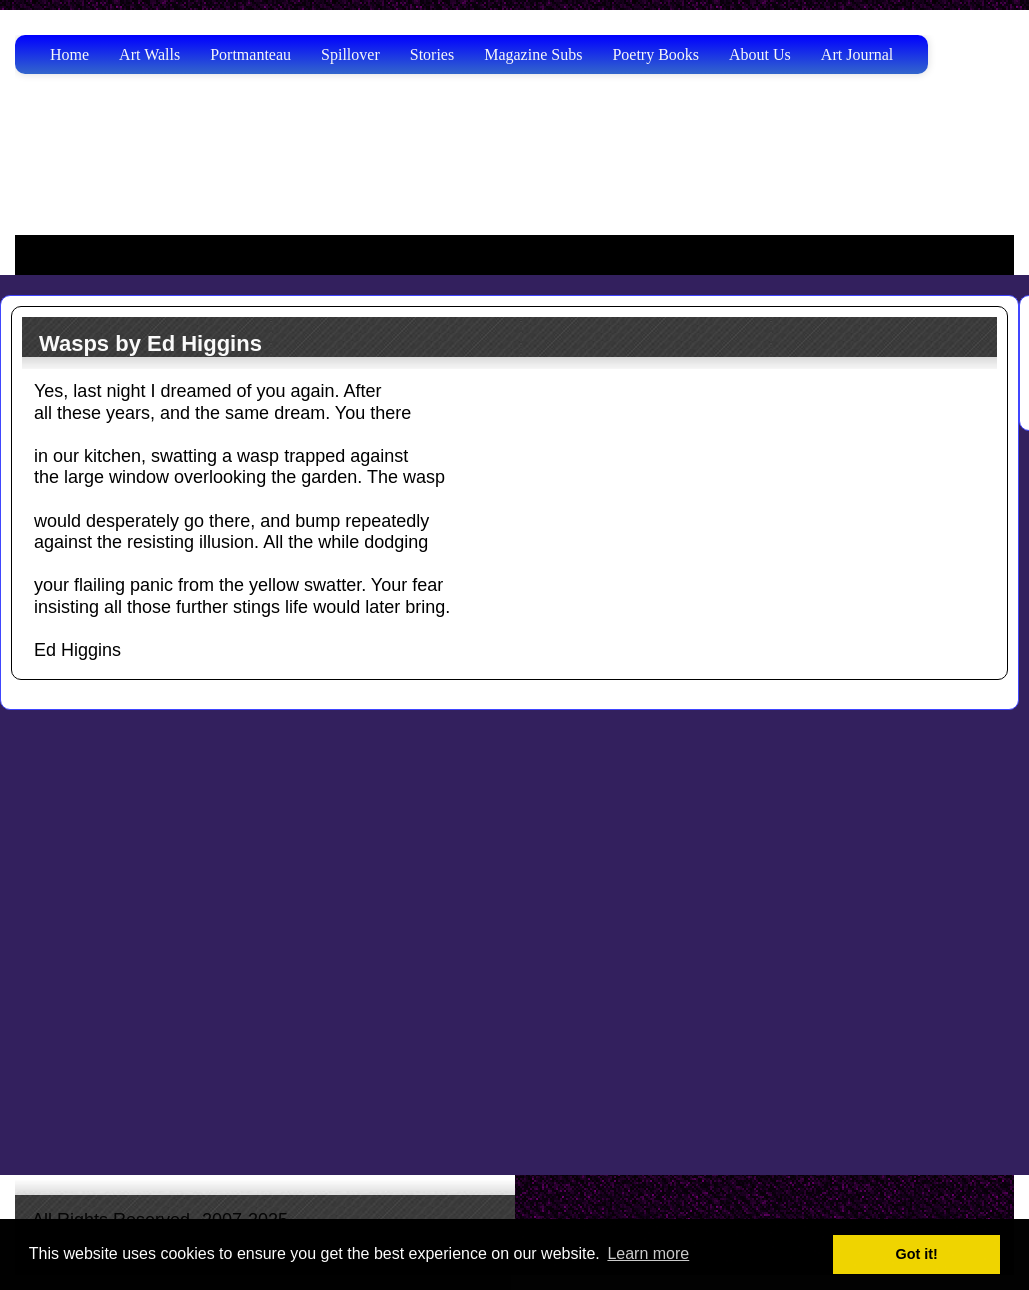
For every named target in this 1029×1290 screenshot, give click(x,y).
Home (69, 54)
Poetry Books (655, 54)
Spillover (350, 54)
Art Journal (857, 54)
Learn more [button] (648, 1253)
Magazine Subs (533, 54)
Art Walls (149, 54)
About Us (760, 54)
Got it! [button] (917, 1254)
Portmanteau (250, 54)
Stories (432, 54)
